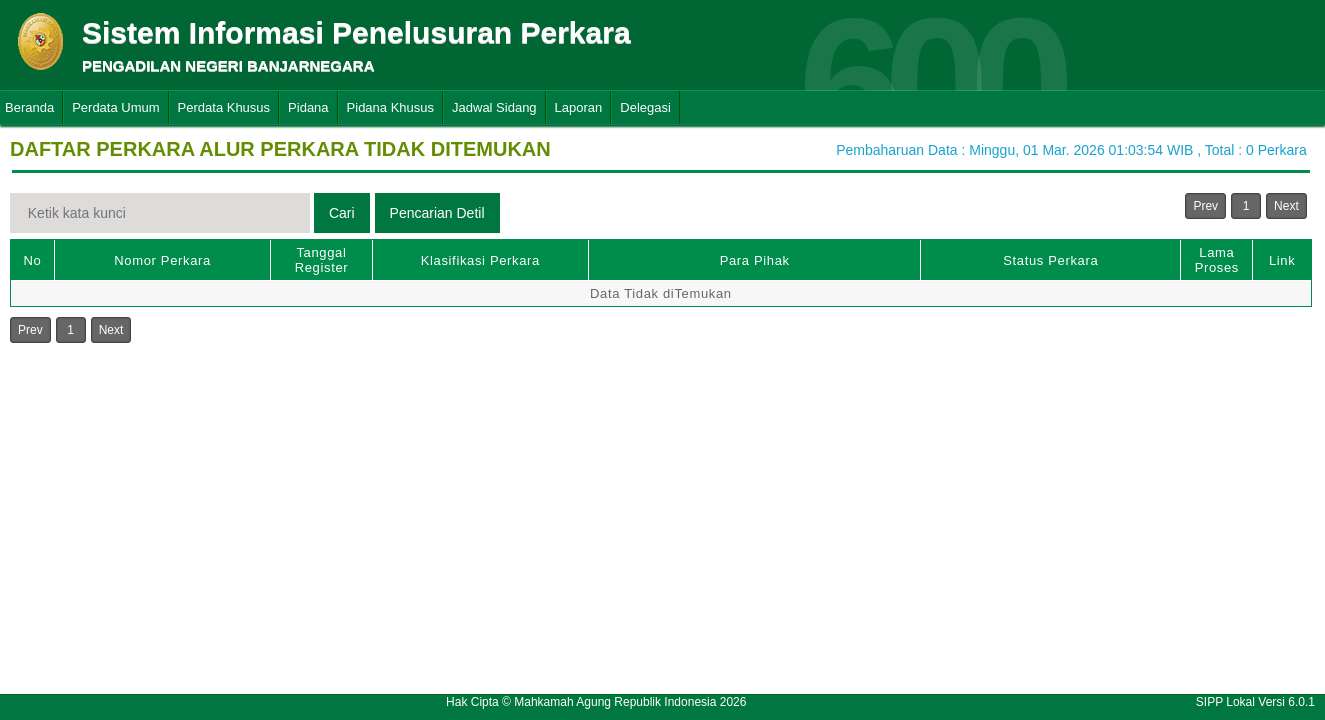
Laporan (579, 107)
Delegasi (645, 107)
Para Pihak (755, 260)
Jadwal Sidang (494, 107)
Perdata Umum (115, 107)
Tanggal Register (322, 260)
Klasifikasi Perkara (480, 260)
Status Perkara (1050, 260)
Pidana (308, 107)
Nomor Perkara (162, 260)
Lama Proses (1217, 260)
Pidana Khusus (390, 107)
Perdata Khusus (224, 107)
